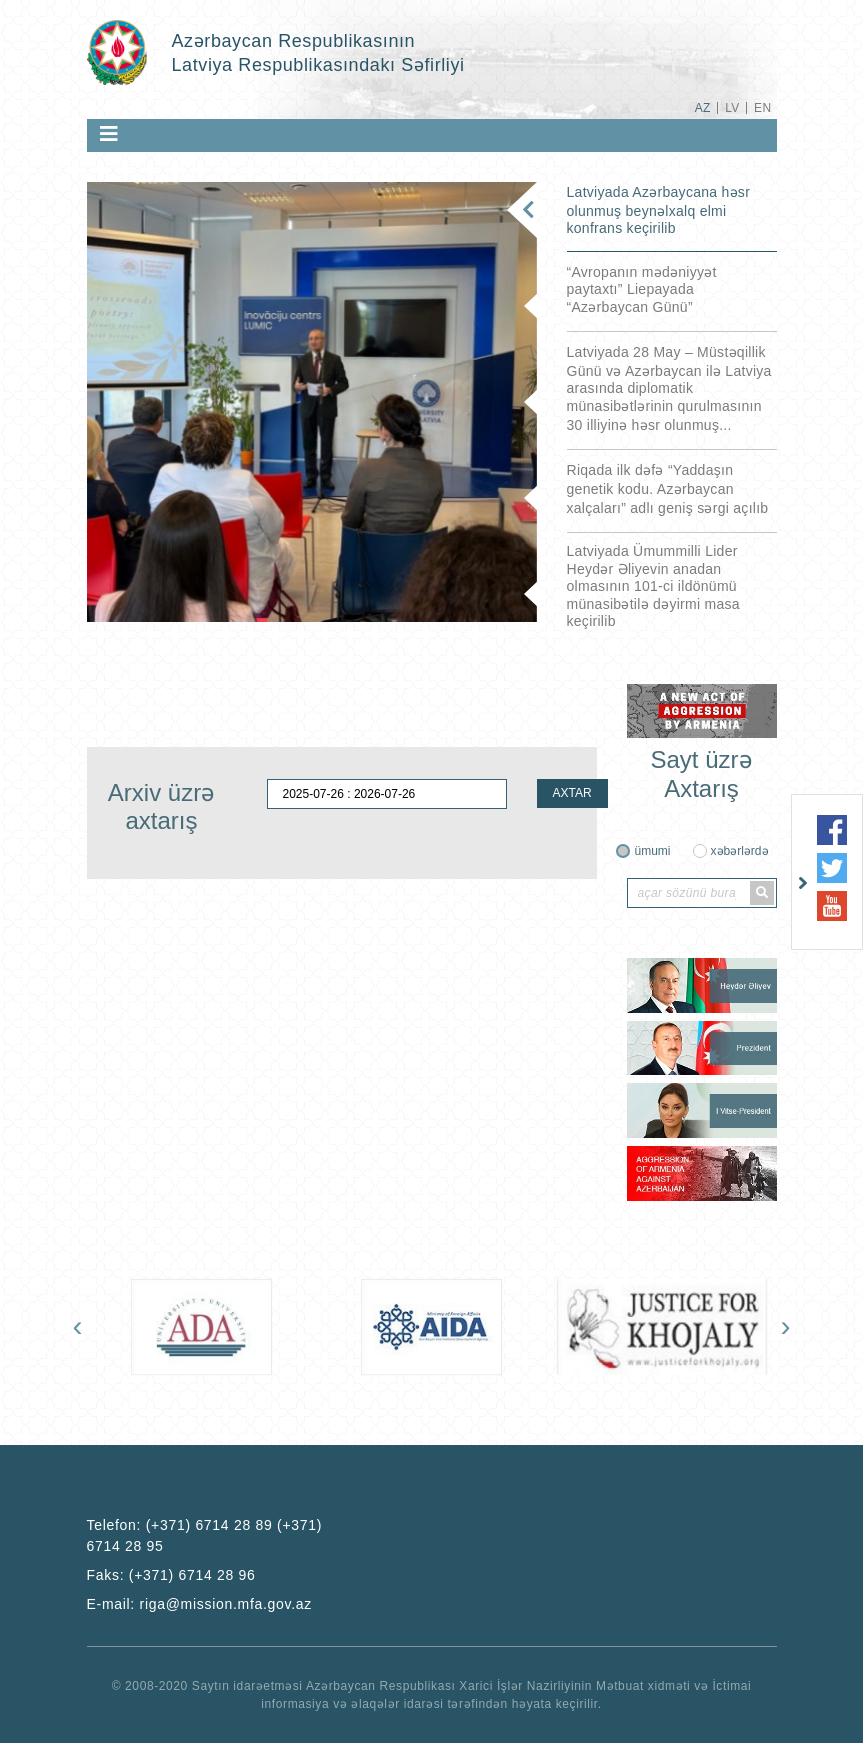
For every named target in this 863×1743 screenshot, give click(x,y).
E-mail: (200, 1604)
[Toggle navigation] (109, 134)
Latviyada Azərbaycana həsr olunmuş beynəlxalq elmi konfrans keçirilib (659, 210)
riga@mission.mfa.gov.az (226, 1604)
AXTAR (572, 793)
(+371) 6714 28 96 (192, 1575)
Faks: (171, 1575)
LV (732, 108)
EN (762, 108)
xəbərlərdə (740, 851)
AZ (703, 108)
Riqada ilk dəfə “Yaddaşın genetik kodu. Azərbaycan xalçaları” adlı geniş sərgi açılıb (668, 489)
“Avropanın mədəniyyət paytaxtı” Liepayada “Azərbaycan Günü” (642, 289)
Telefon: (205, 1535)
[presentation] (78, 1326)
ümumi (652, 851)
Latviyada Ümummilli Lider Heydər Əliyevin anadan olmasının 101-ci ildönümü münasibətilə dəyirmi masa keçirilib (653, 586)
